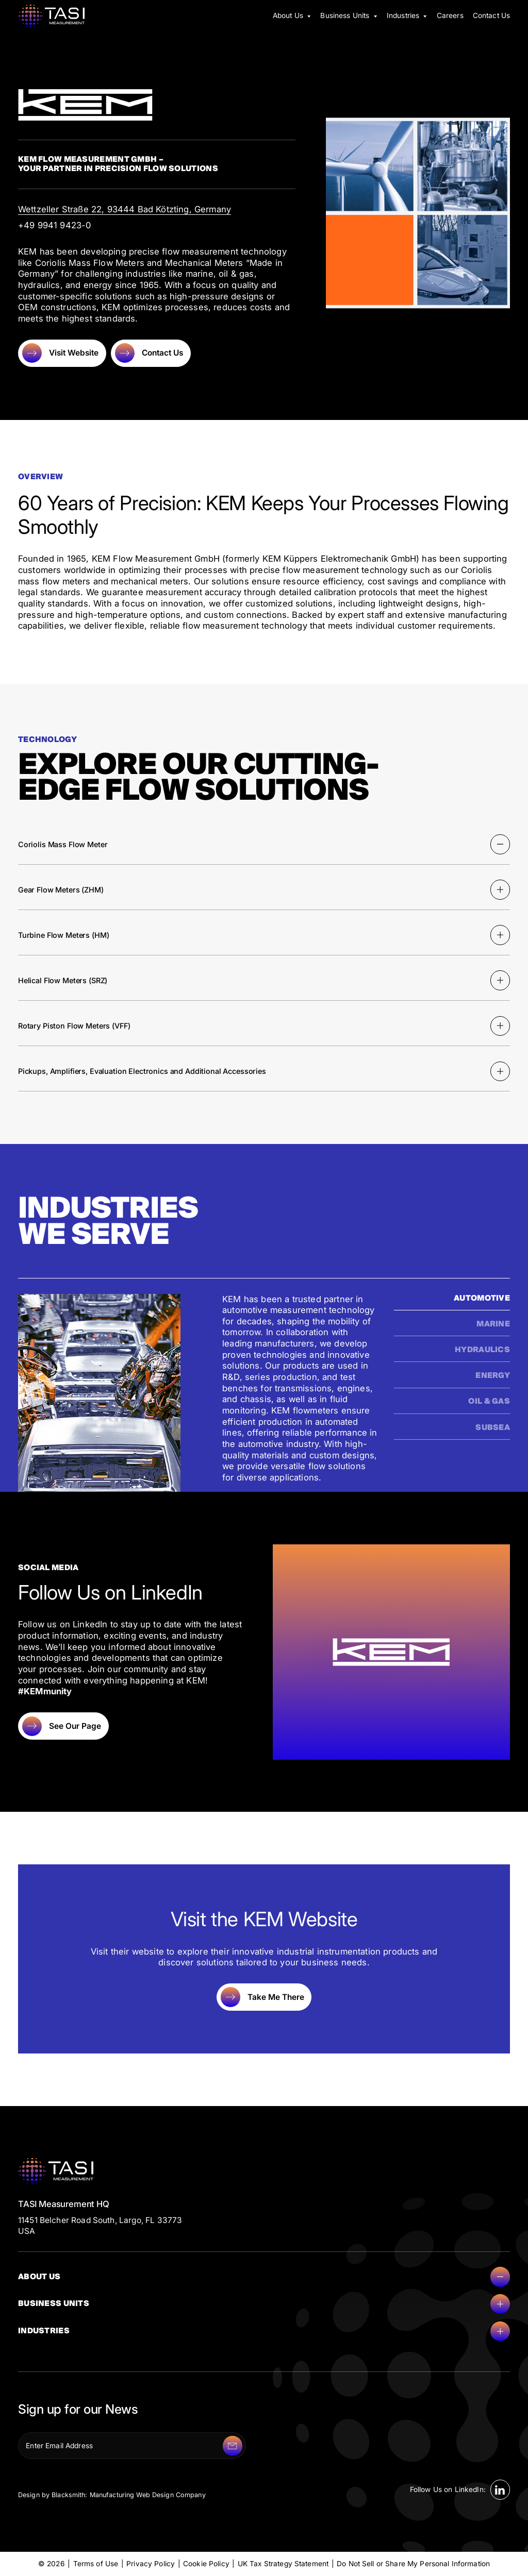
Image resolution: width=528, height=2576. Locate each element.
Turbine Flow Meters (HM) (264, 935)
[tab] (452, 1302)
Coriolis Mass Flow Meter (264, 844)
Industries (264, 2331)
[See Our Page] (63, 1726)
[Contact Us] (151, 353)
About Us (264, 2276)
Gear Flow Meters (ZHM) (264, 889)
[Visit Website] (62, 353)
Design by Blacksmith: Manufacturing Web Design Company (112, 2495)
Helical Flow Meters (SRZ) (264, 980)
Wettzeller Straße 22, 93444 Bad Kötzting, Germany (124, 209)
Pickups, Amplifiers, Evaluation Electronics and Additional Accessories (264, 1071)
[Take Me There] (264, 1997)
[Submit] (232, 2445)
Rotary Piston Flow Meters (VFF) (264, 1026)
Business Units (264, 2304)
